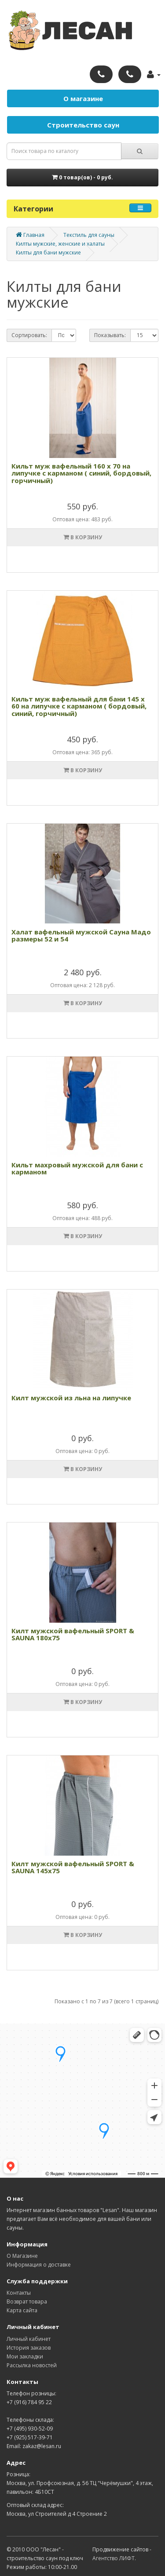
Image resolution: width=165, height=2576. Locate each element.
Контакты (19, 2292)
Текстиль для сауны (88, 235)
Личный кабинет (29, 2339)
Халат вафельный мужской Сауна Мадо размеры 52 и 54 (81, 935)
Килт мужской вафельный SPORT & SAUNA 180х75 (72, 1634)
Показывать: (110, 335)
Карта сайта (22, 2310)
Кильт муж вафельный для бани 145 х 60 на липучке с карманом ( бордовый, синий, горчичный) (79, 706)
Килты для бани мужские (48, 252)
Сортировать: (29, 335)
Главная (30, 235)
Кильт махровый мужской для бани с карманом (77, 1168)
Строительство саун (83, 124)
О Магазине (22, 2256)
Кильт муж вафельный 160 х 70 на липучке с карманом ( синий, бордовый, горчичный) (81, 473)
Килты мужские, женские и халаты (60, 243)
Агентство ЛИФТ (113, 2558)
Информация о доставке (39, 2264)
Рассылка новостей (32, 2365)
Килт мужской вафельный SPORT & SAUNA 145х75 (72, 1867)
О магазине (83, 98)
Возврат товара (27, 2301)
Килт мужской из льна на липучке (71, 1397)
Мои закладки (25, 2356)
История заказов (29, 2347)
